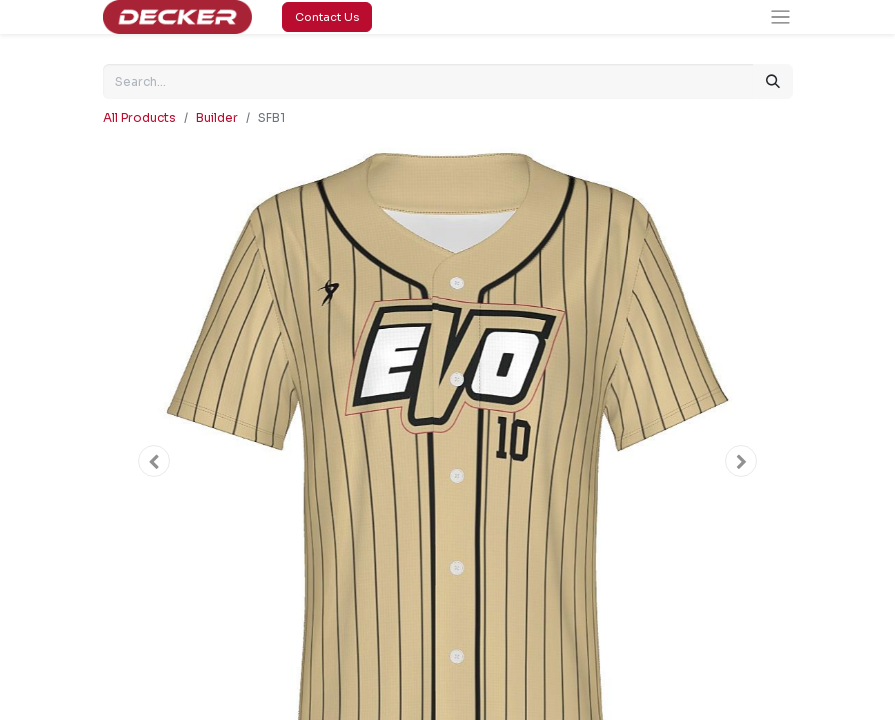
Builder (217, 117)
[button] (155, 461)
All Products (139, 117)
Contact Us (327, 17)
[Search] (773, 81)
